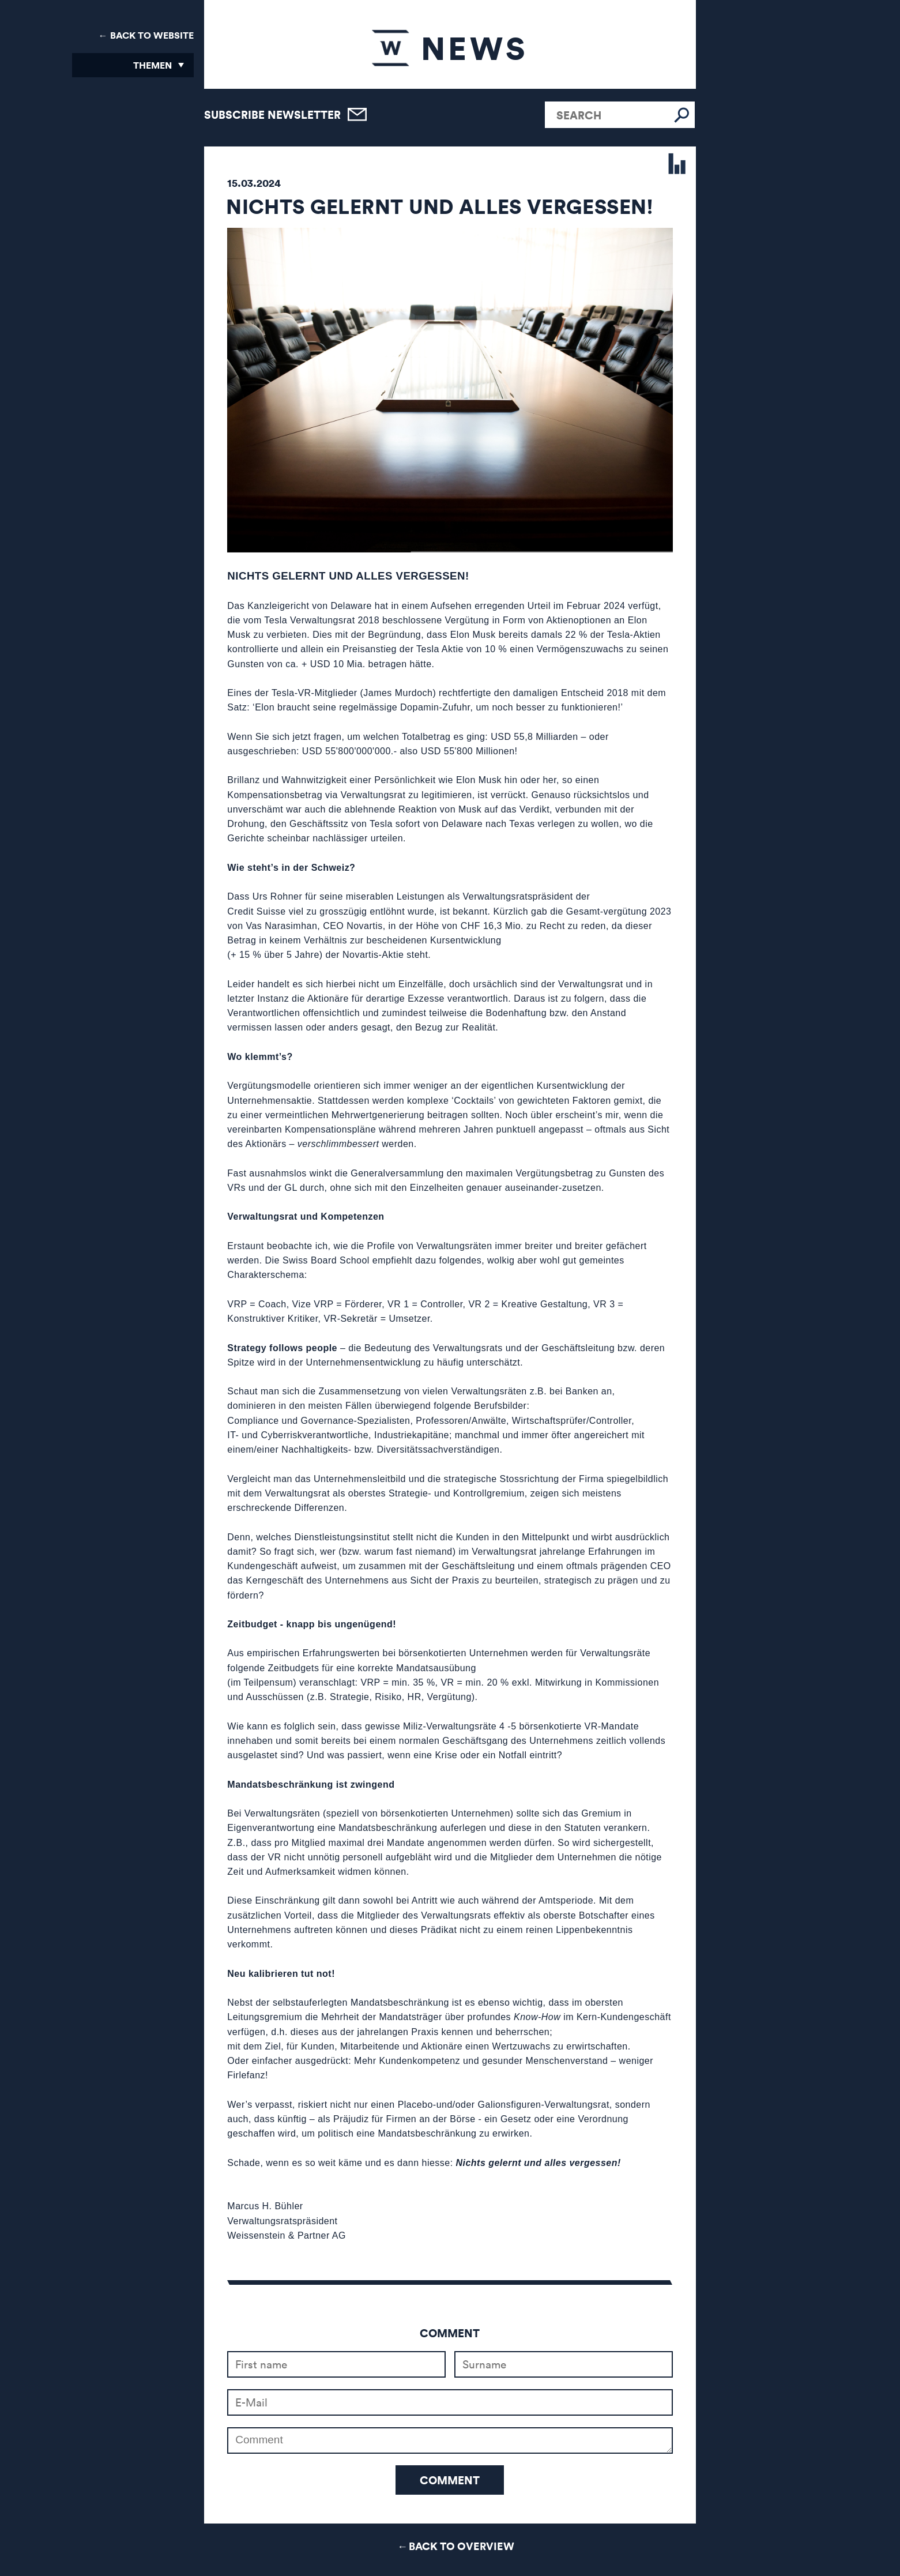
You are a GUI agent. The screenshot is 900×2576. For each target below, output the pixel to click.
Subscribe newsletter (272, 114)
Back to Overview (461, 2546)
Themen (152, 65)
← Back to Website (146, 35)
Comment (450, 2480)
